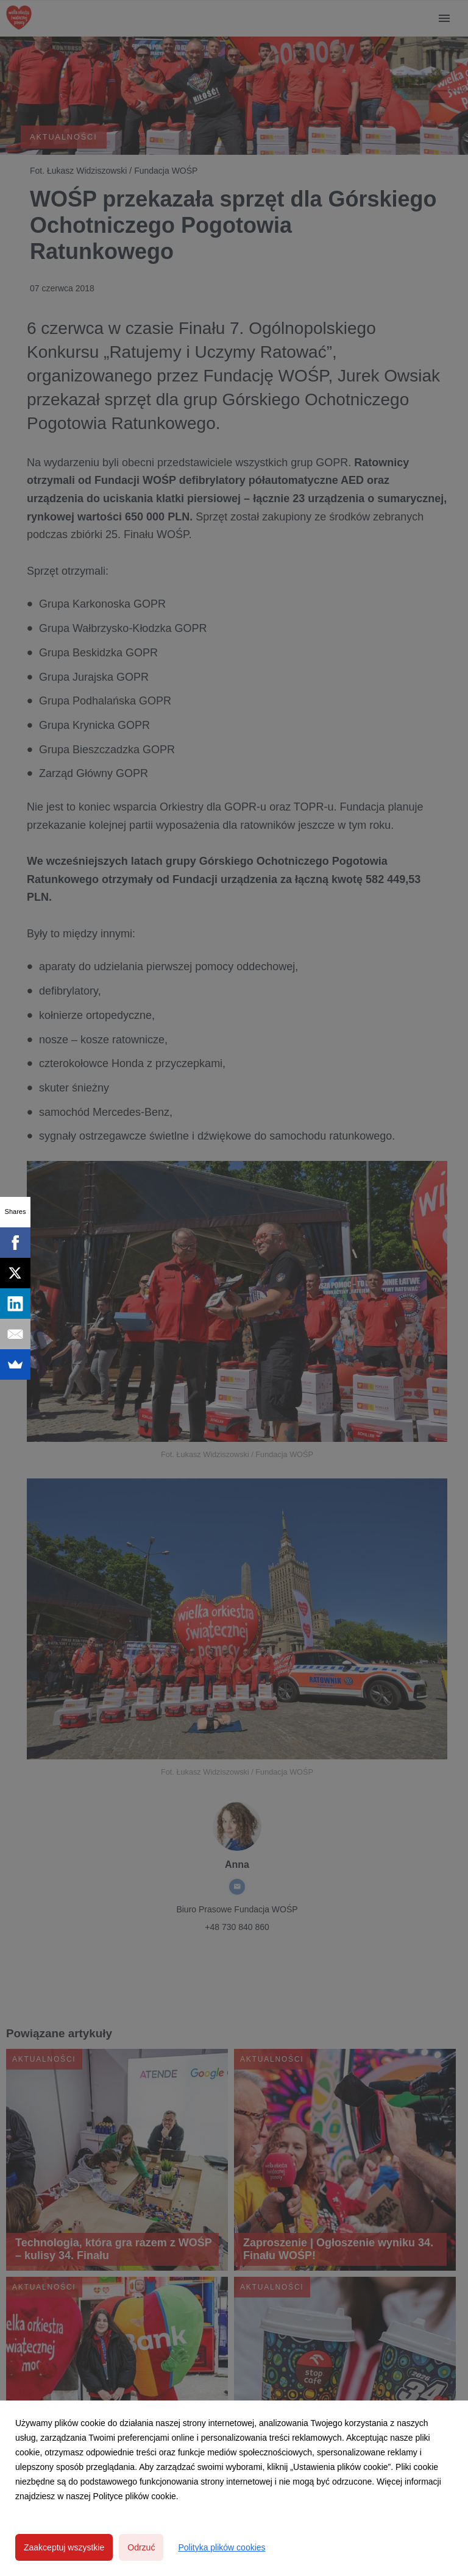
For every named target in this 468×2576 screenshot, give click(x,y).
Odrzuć (141, 2547)
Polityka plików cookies (221, 2547)
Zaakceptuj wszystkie (64, 2547)
